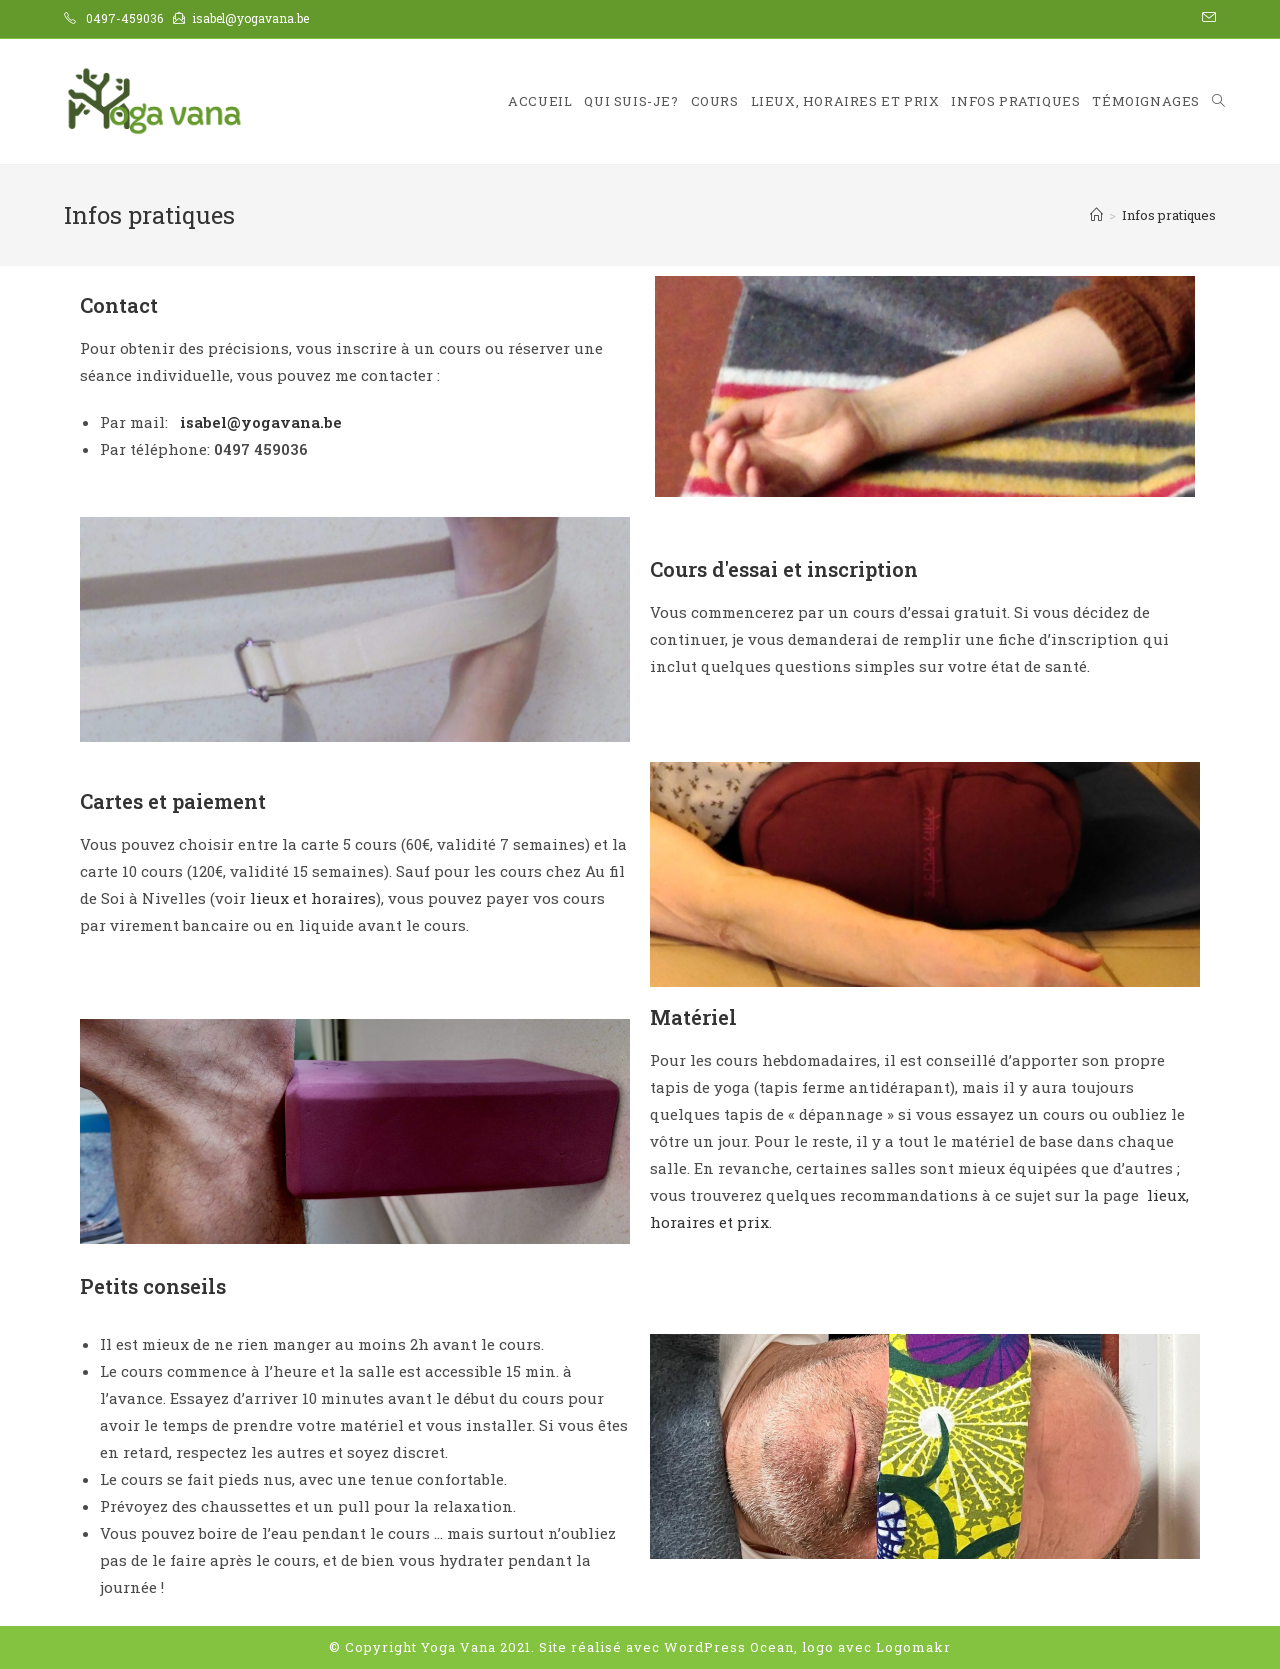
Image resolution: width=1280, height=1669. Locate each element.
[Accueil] (1096, 215)
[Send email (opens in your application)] (1206, 19)
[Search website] (1218, 101)
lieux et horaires (313, 898)
